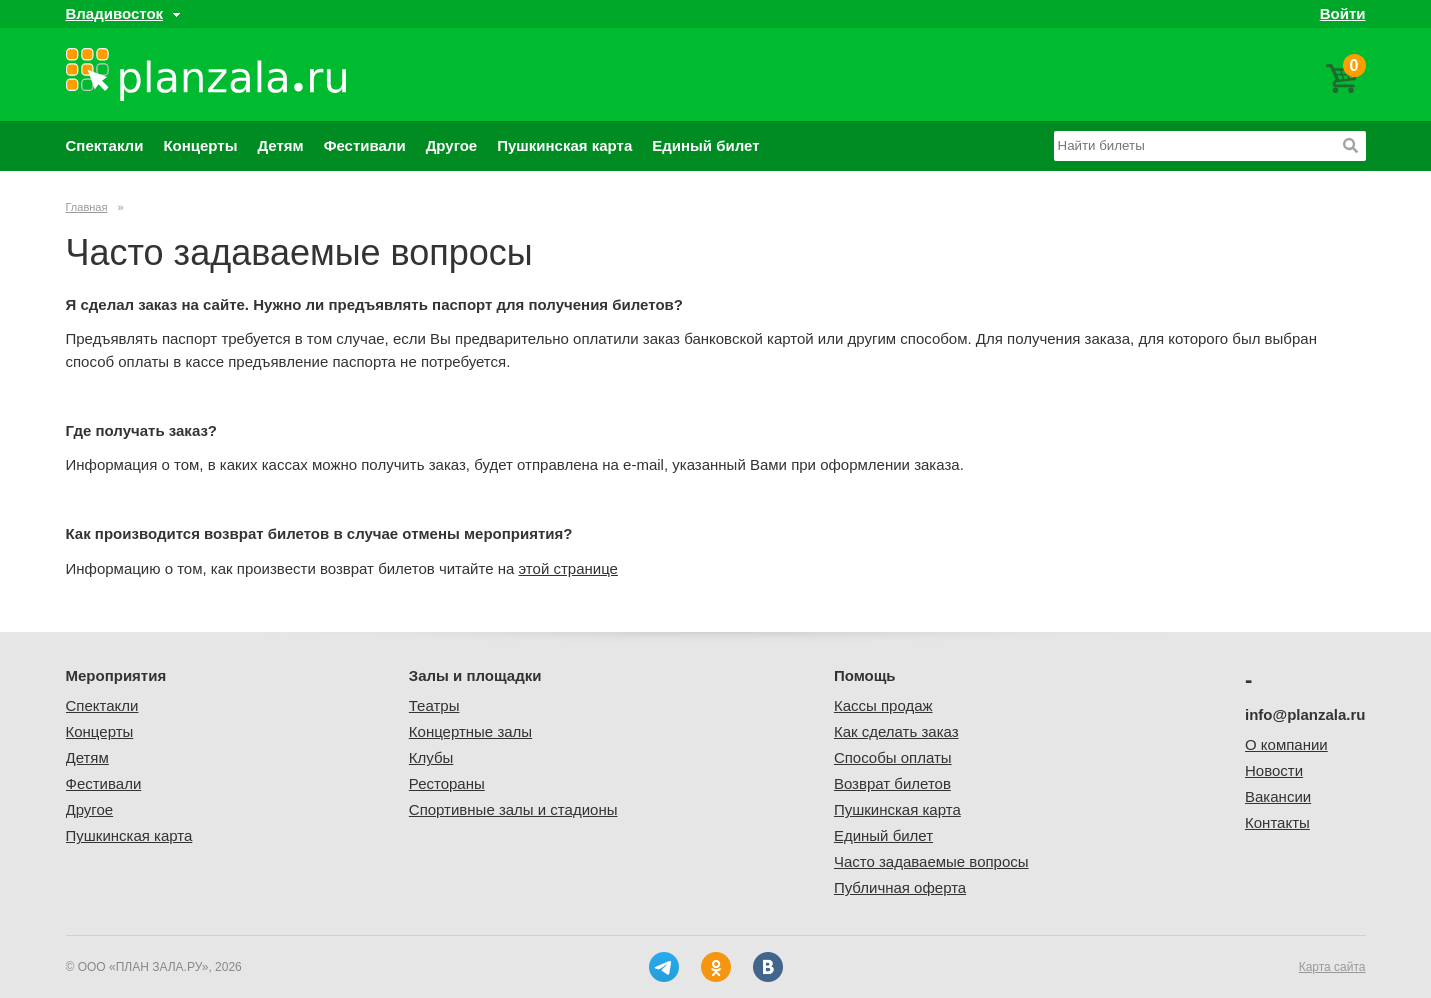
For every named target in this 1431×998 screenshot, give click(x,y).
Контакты (1277, 822)
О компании (1286, 744)
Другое (452, 145)
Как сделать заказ (896, 731)
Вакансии (1278, 796)
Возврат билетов (892, 783)
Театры (434, 705)
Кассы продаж (883, 705)
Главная (87, 207)
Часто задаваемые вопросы (931, 861)
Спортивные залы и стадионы (513, 809)
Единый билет (705, 145)
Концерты (200, 145)
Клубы (431, 757)
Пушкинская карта (564, 145)
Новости (1274, 770)
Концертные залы (470, 731)
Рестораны (447, 783)
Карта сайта (1332, 967)
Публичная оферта (900, 887)
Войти (1343, 13)
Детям (280, 145)
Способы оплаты (893, 757)
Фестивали (365, 145)
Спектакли (105, 145)
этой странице (568, 568)
